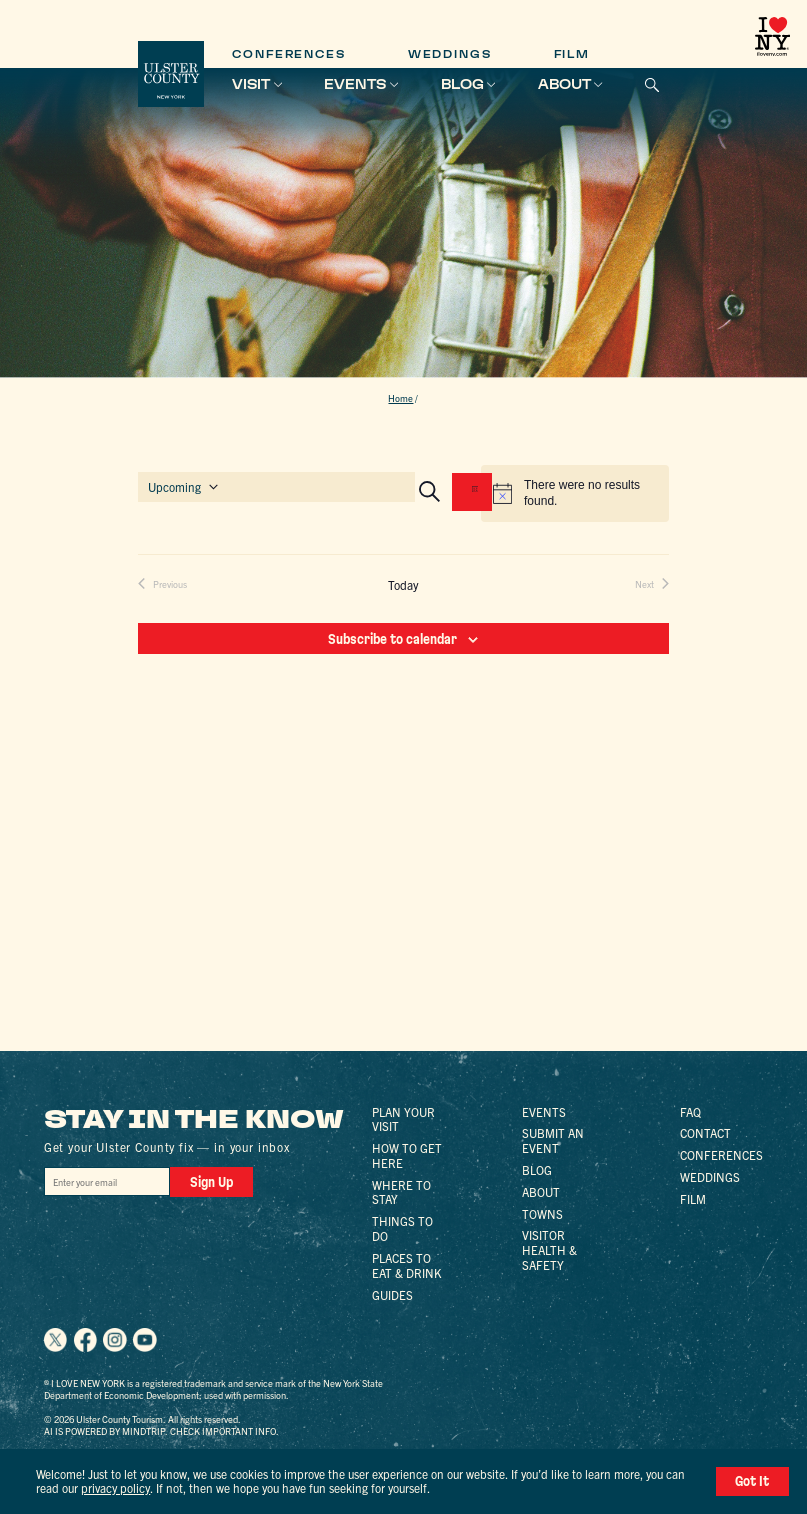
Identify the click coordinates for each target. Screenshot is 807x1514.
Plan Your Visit (403, 1119)
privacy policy (115, 1487)
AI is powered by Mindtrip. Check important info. (161, 1431)
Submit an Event (553, 1140)
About (564, 84)
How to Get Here (407, 1155)
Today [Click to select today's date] (403, 585)
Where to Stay (401, 1192)
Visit (251, 84)
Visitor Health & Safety (549, 1249)
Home (400, 398)
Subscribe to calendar (392, 639)
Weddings (450, 54)
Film (572, 54)
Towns (542, 1213)
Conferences (289, 54)
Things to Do (402, 1228)
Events (355, 84)
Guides (392, 1294)
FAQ (690, 1111)
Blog (462, 84)
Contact (705, 1132)
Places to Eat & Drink (406, 1265)
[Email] (107, 1181)
